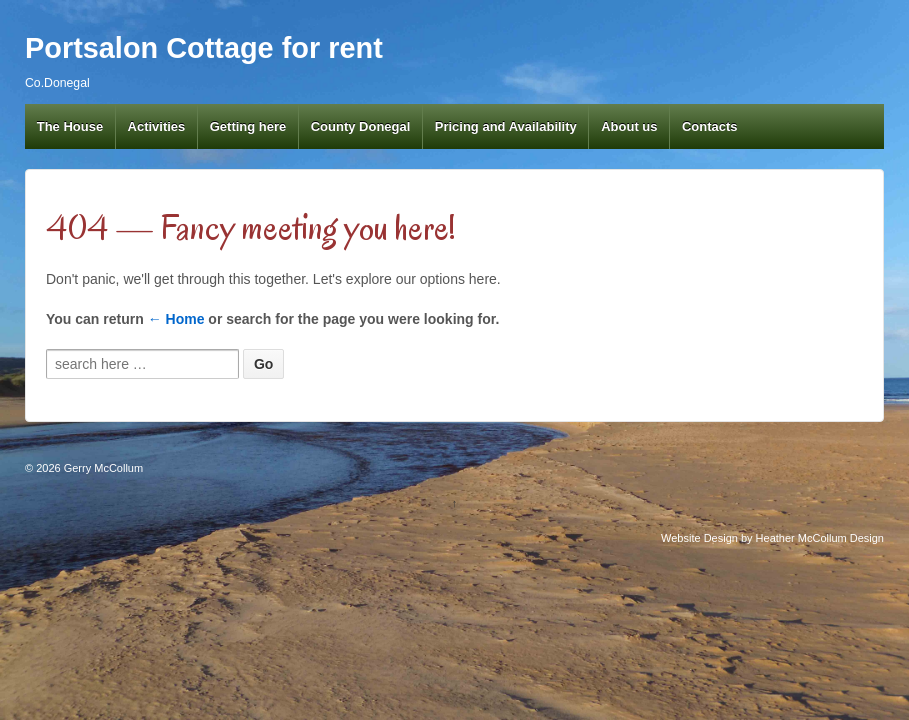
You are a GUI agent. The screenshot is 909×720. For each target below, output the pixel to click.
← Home (176, 319)
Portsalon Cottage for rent (204, 48)
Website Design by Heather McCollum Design (772, 538)
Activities (157, 126)
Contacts (710, 126)
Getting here (248, 126)
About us (629, 126)
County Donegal (361, 126)
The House (70, 126)
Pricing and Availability (506, 126)
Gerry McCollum (102, 468)
